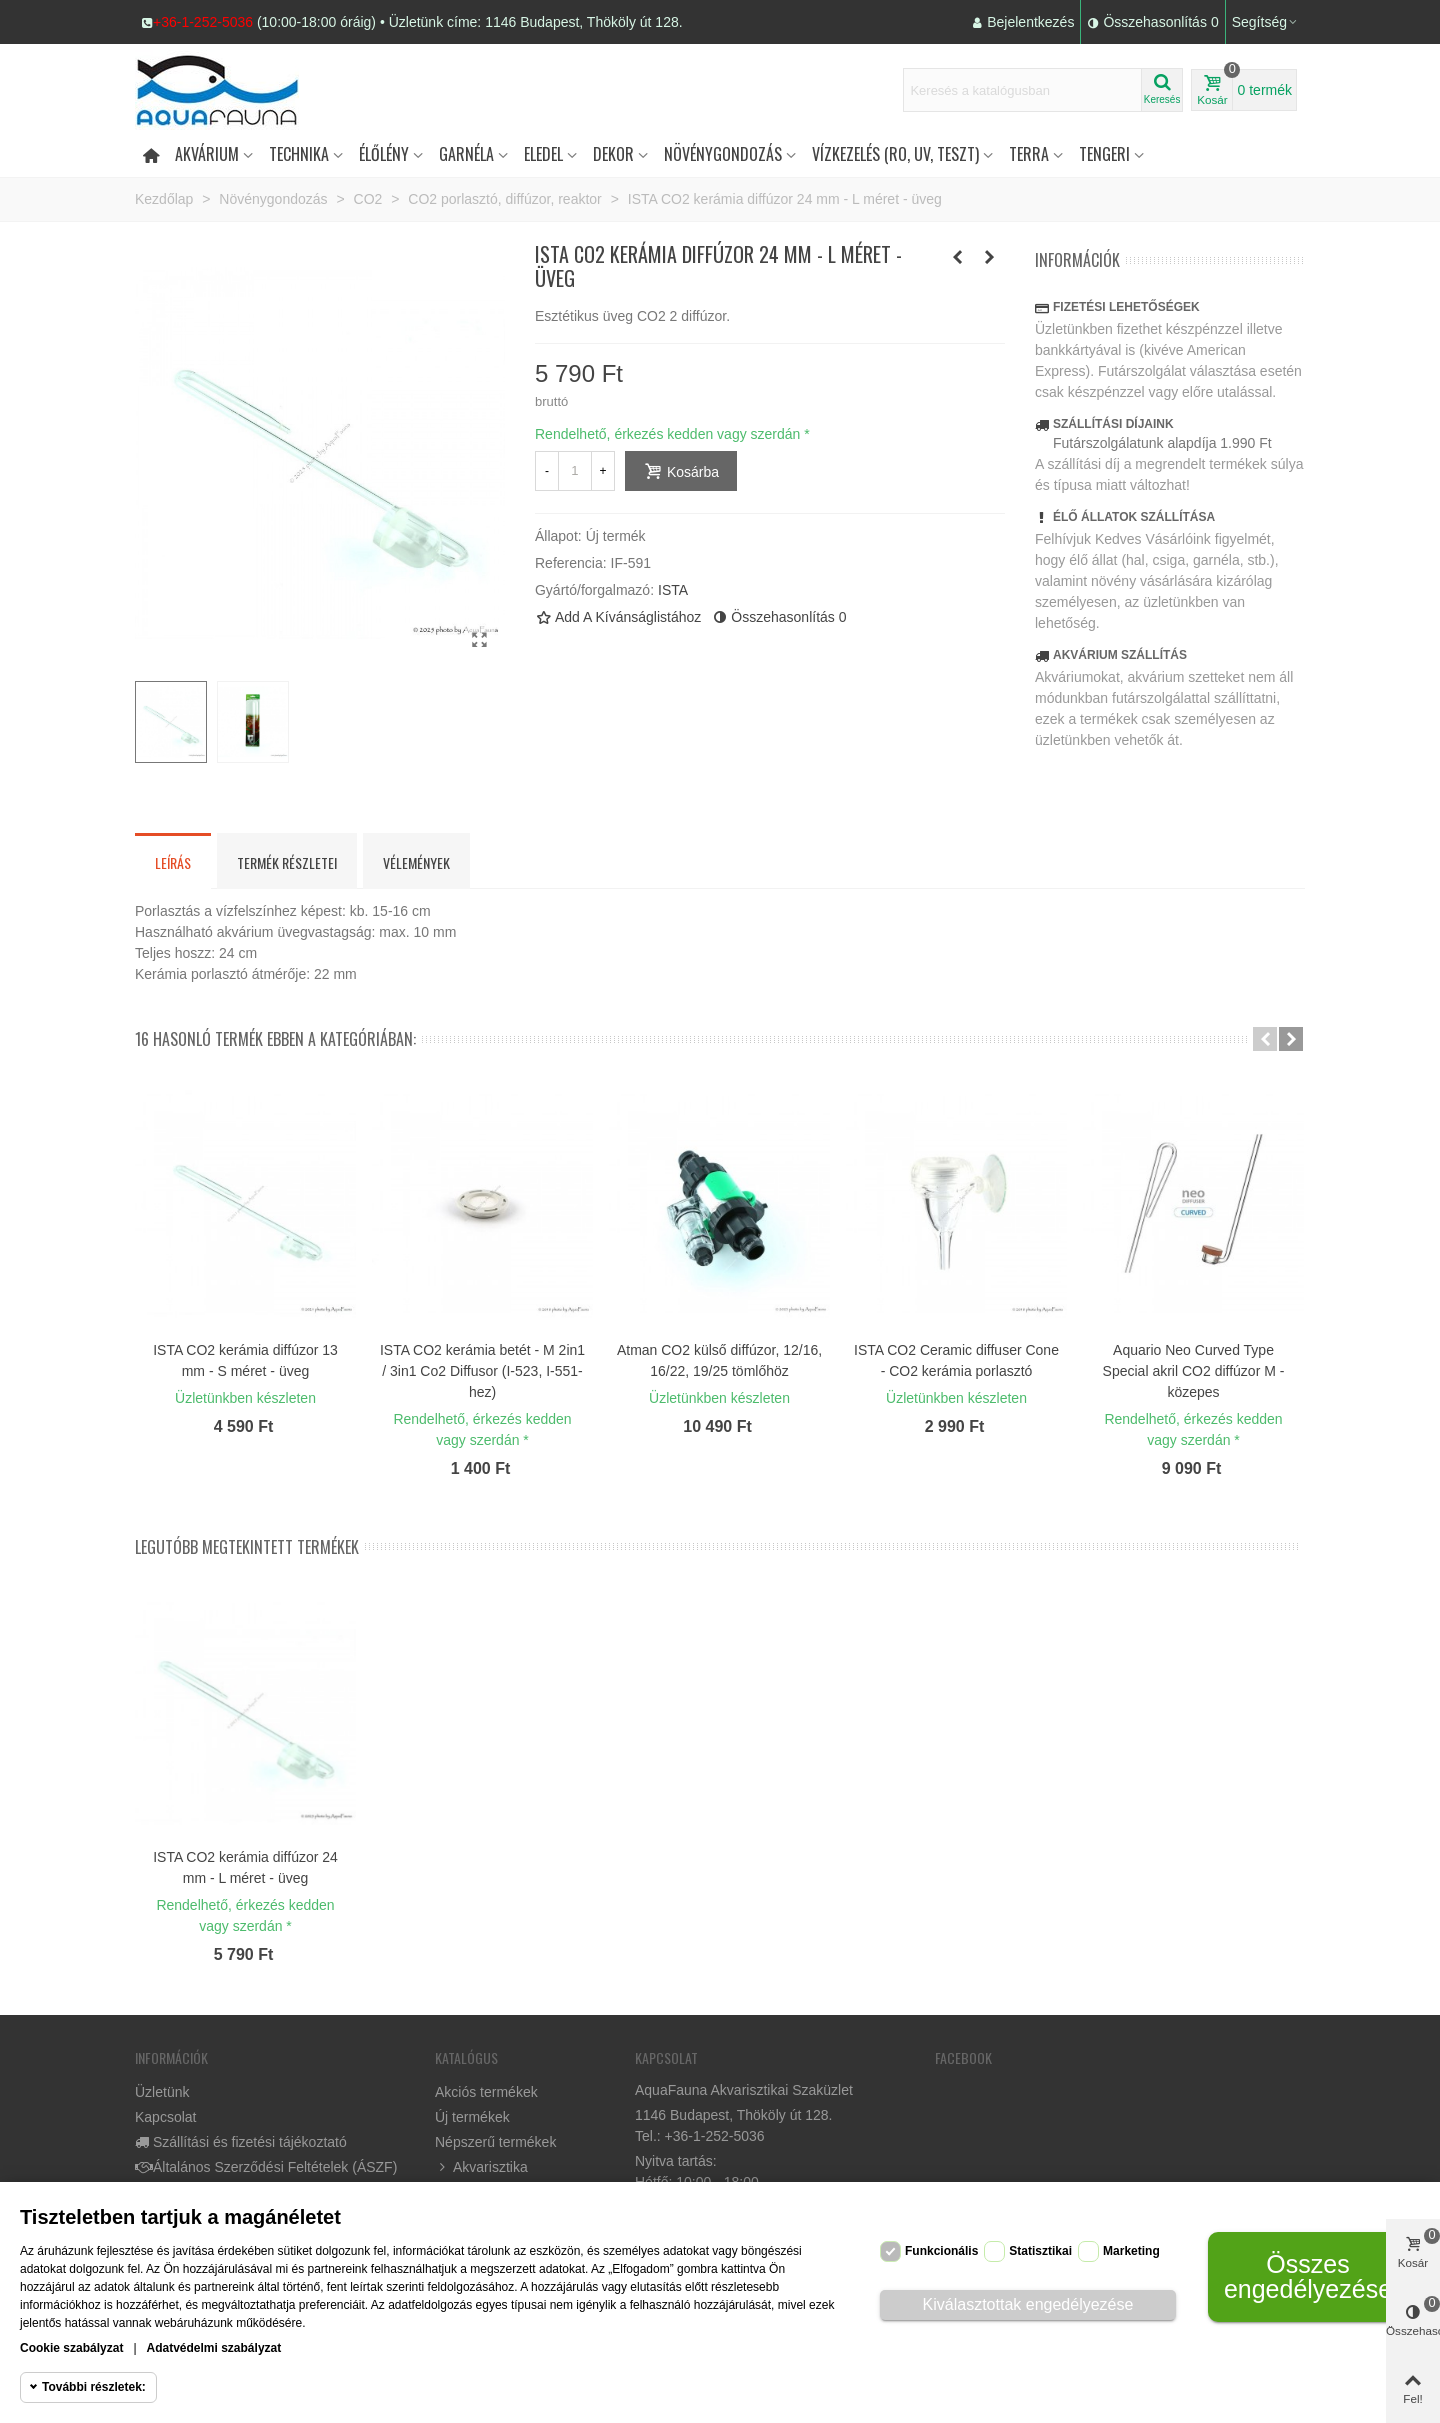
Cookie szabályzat (71, 2348)
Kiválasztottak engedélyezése (1028, 2304)
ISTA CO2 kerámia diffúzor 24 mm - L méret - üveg (245, 1867)
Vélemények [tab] (416, 862)
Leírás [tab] (173, 862)
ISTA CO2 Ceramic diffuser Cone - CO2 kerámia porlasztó (956, 1360)
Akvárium (207, 154)
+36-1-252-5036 (203, 22)
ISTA (673, 590)
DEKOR (613, 154)
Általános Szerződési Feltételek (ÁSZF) (266, 2167)
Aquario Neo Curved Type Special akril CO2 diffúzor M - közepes (1194, 1371)
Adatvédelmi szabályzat (214, 2348)
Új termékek (472, 2117)
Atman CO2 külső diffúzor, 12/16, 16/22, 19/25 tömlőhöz (719, 1360)
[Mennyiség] (575, 471)
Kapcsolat (165, 2117)
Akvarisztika (481, 2167)
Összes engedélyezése (1308, 2276)
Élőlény (384, 154)
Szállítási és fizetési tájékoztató (241, 2142)
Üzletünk (162, 2092)
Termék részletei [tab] (287, 862)
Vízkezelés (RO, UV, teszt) (895, 154)
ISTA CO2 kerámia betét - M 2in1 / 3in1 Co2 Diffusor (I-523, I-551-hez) (482, 1371)
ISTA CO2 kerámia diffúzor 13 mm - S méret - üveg (245, 1360)
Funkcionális (941, 2251)
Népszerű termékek (495, 2142)
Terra (1029, 154)
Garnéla (466, 154)
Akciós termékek (486, 2092)
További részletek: (94, 2387)
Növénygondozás (723, 154)
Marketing (1131, 2251)
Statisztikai (1040, 2251)
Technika (299, 154)
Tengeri (1104, 154)
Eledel (543, 154)
